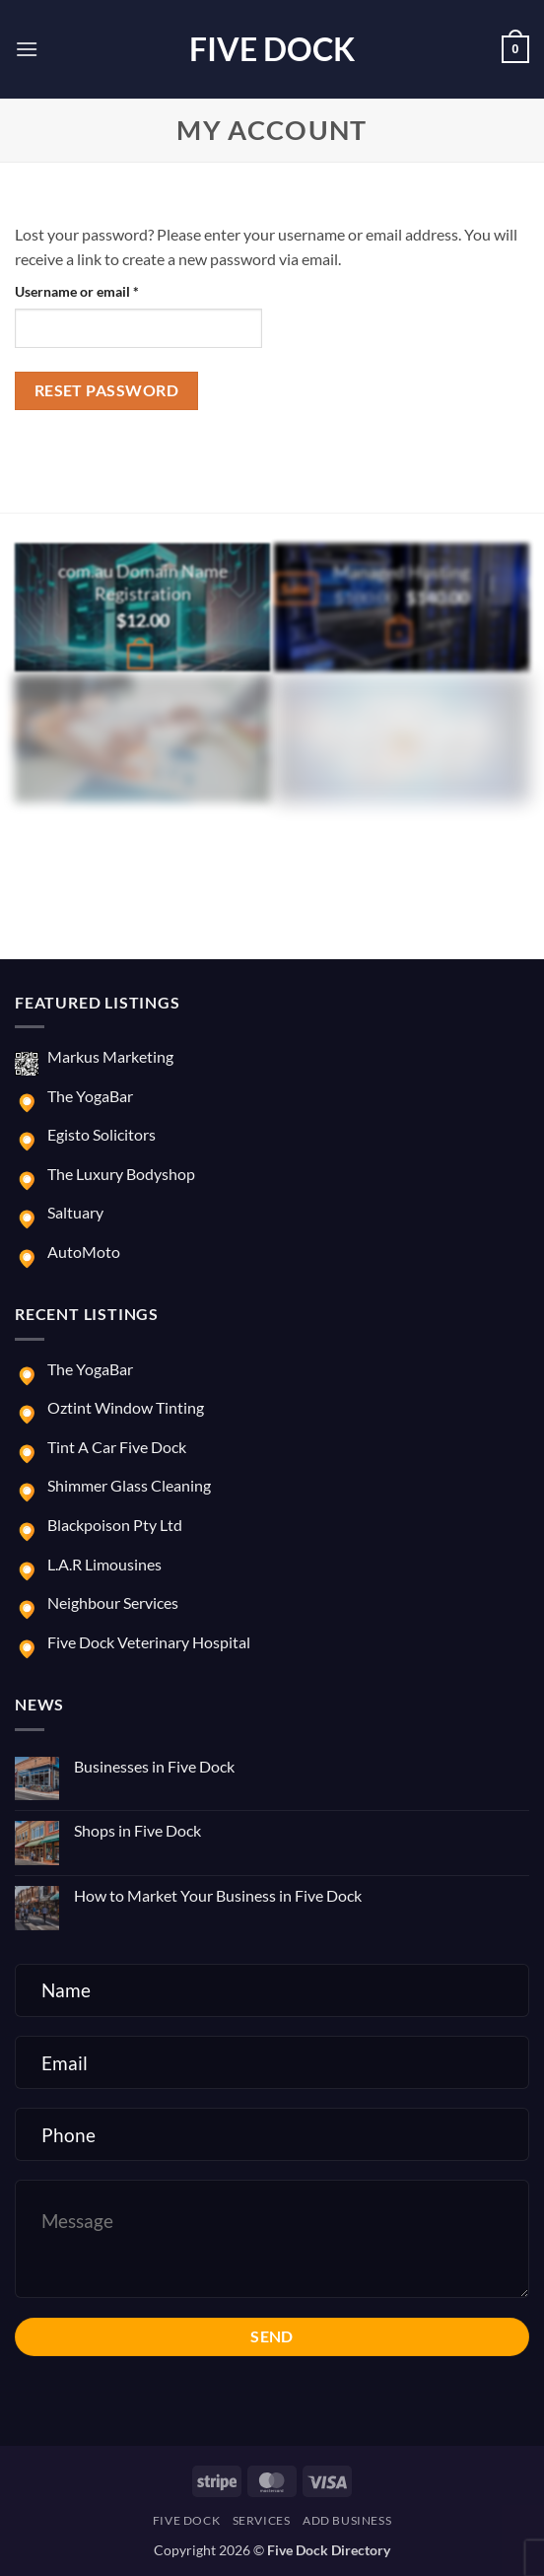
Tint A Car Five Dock (116, 1446)
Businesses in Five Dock (154, 1766)
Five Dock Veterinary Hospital (148, 1642)
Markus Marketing (110, 1056)
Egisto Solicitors (101, 1134)
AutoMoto (83, 1251)
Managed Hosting (401, 572)
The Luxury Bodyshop (121, 1173)
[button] (26, 49)
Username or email (104, 290)
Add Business (347, 2520)
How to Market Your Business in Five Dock (218, 1895)
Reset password (106, 390)
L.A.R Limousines (104, 1564)
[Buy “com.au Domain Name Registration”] (140, 657)
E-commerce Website (143, 702)
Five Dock (272, 49)
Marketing (402, 702)
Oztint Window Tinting (125, 1407)
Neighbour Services (112, 1602)
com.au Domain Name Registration (143, 582)
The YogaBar (90, 1095)
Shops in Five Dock (137, 1830)
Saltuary (75, 1212)
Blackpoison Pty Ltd (114, 1524)
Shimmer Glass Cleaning (129, 1485)
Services (262, 2520)
